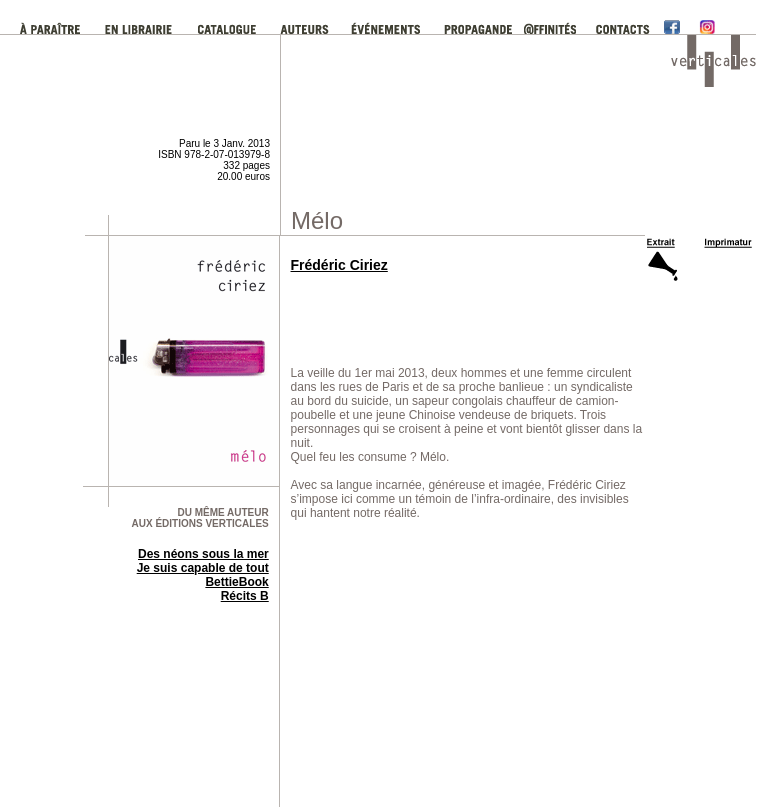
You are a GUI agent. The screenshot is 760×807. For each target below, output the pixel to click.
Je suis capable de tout (203, 568)
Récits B (245, 596)
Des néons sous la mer (203, 554)
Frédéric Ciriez (339, 265)
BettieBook (236, 582)
